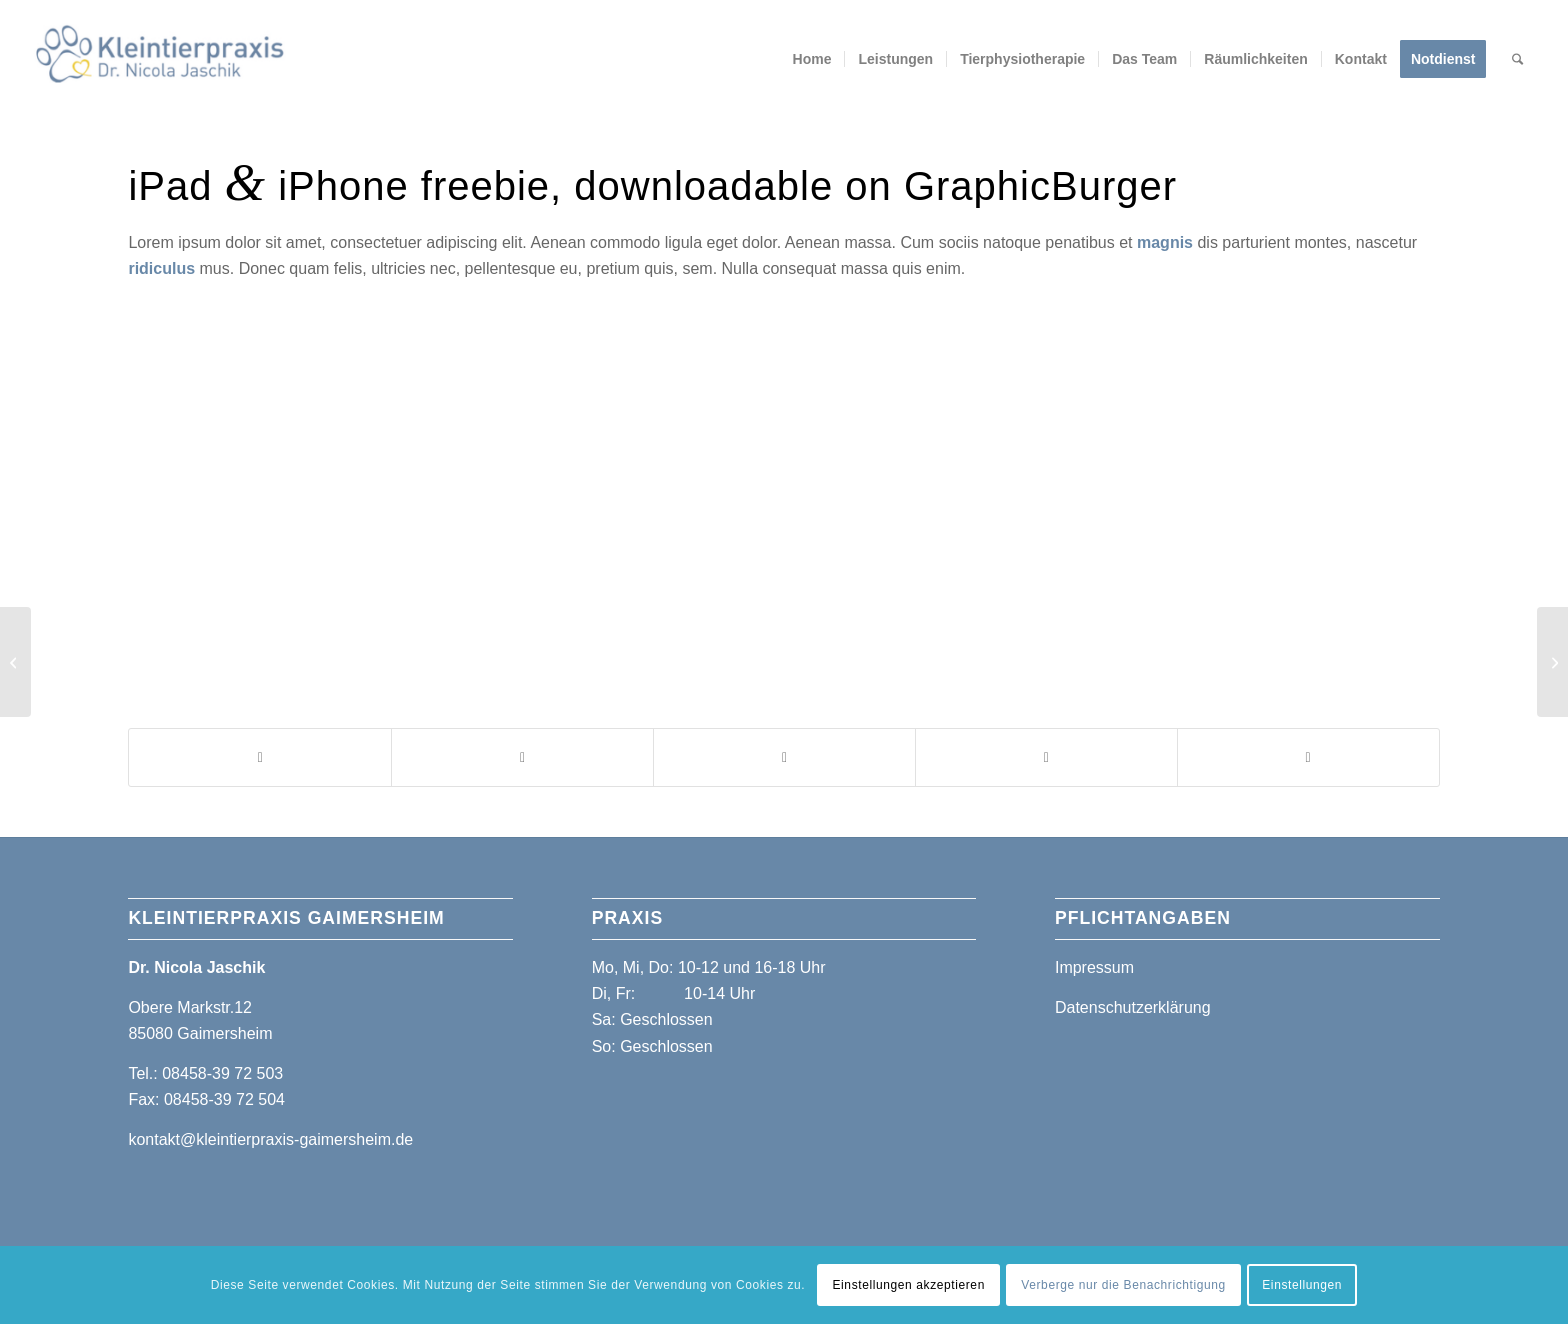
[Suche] (1518, 59)
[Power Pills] (15, 662)
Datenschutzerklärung (1133, 1007)
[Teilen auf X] (522, 757)
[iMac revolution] (1552, 662)
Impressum (1094, 967)
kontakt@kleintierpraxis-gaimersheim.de (270, 1139)
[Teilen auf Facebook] (260, 757)
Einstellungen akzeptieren (908, 1285)
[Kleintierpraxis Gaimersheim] (159, 59)
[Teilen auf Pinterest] (1046, 757)
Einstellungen (1302, 1285)
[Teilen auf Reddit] (1308, 757)
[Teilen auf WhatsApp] (784, 757)
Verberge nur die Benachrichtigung (1123, 1285)
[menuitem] (812, 59)
